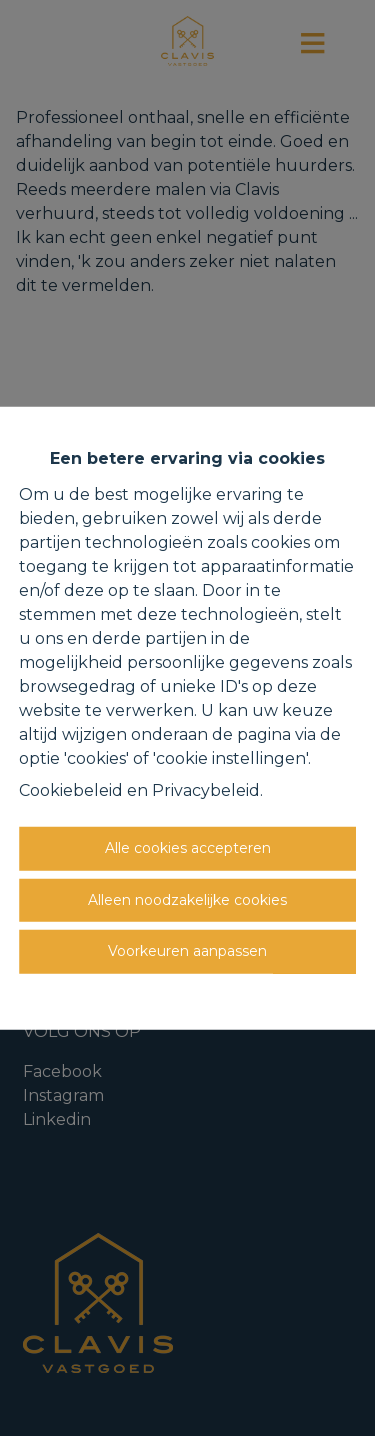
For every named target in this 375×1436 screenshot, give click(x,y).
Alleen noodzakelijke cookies (187, 899)
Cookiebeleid (71, 790)
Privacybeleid (206, 790)
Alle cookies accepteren (188, 848)
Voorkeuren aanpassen (187, 951)
